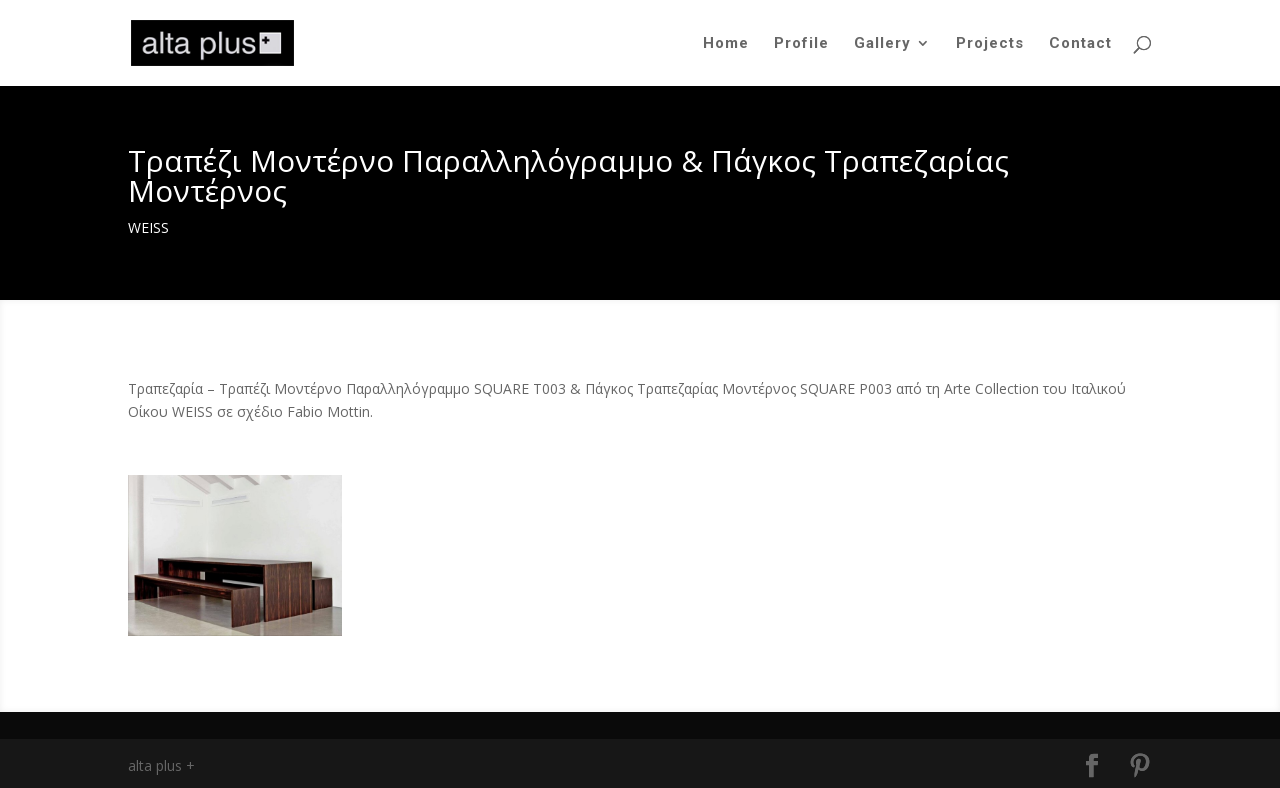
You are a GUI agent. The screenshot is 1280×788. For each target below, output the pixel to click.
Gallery (882, 44)
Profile (801, 44)
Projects (990, 44)
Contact (1080, 44)
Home (726, 44)
